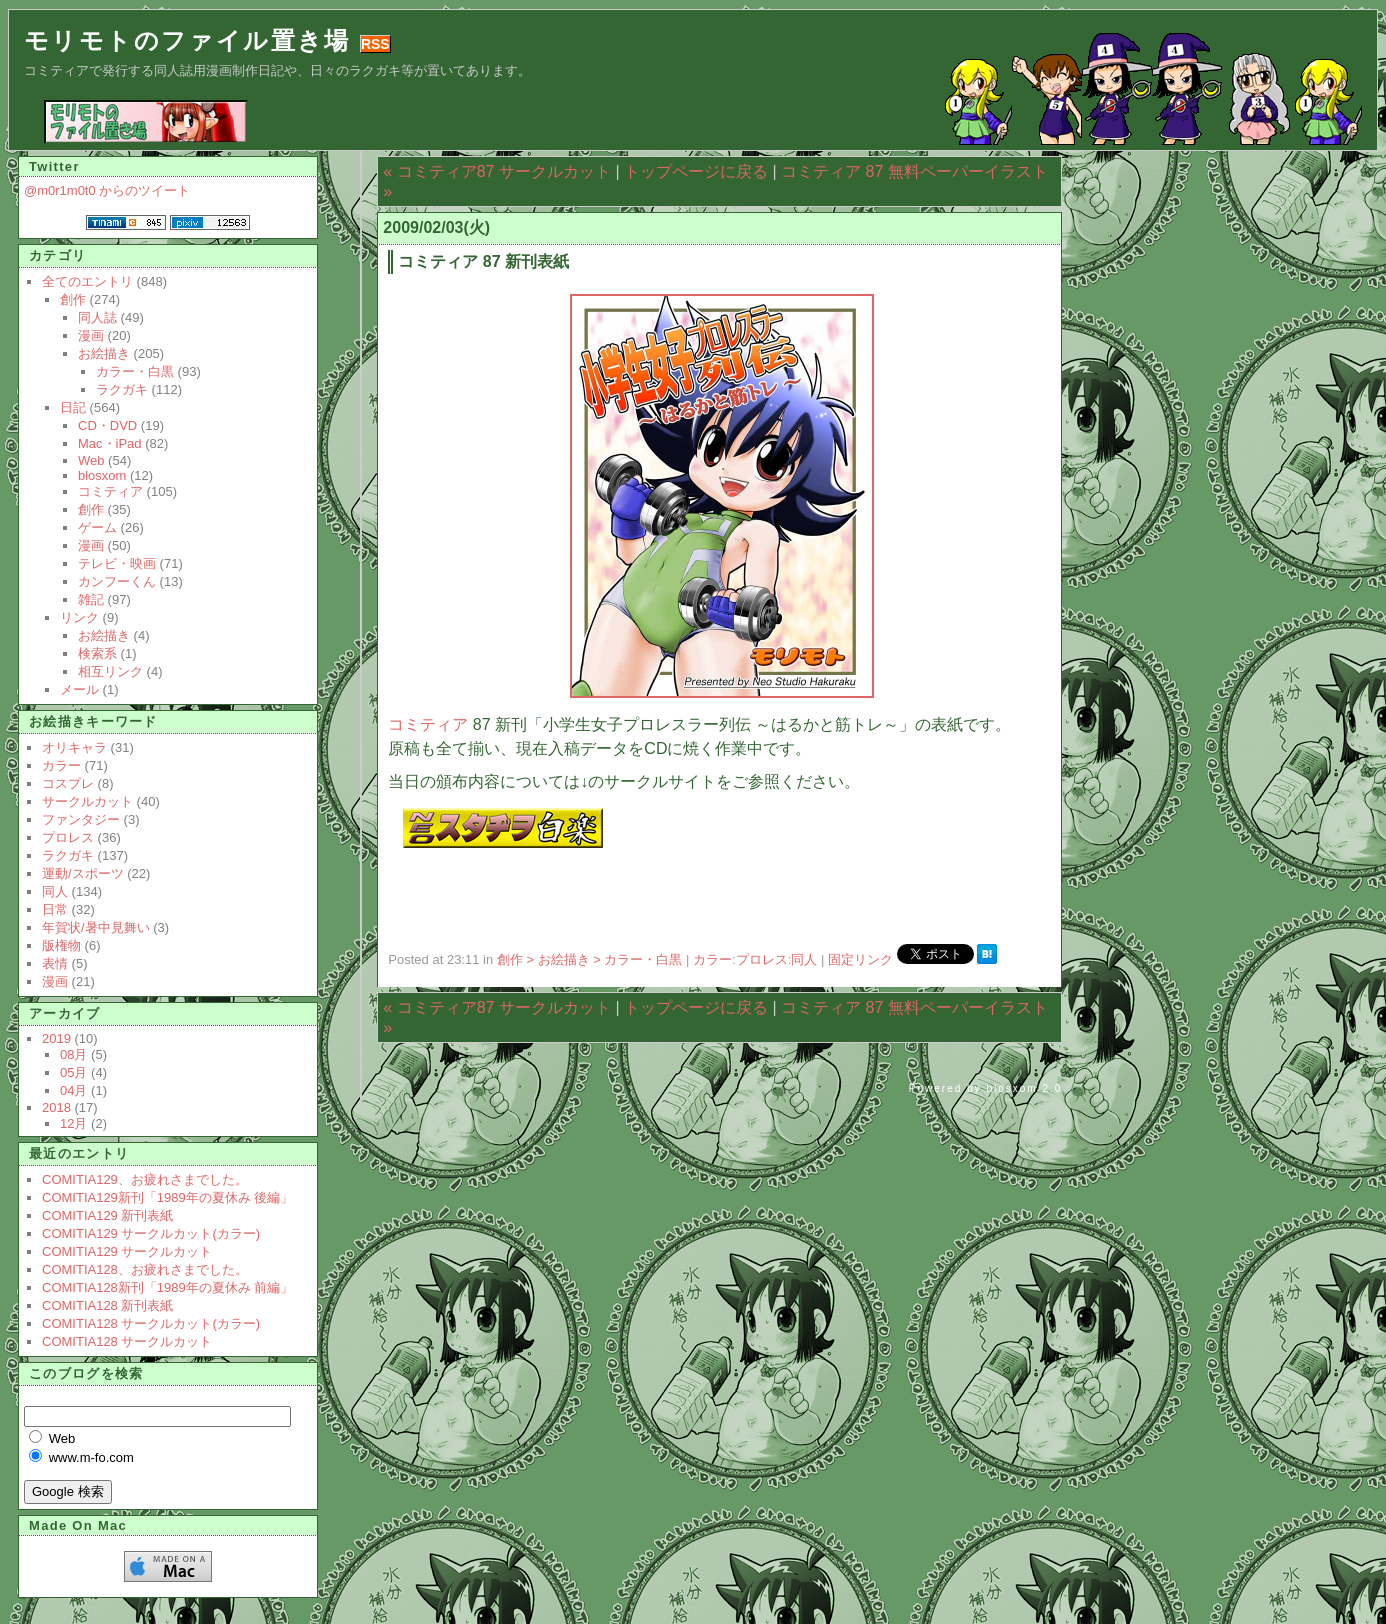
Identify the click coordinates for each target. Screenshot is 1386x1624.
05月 (73, 1072)
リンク (79, 617)
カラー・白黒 (135, 371)
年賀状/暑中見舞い (96, 927)
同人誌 (97, 317)
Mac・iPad (110, 443)
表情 (55, 963)
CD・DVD (107, 425)
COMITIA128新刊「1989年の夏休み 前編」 (167, 1287)
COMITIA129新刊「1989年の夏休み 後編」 (167, 1197)
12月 (73, 1123)
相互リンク (110, 671)
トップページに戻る (696, 171)
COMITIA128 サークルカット (127, 1341)
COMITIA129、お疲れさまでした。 (145, 1179)
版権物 (61, 945)
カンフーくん (117, 581)
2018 (56, 1107)
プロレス (762, 959)
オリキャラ (74, 747)
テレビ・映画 (117, 563)
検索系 (97, 653)
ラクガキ (122, 389)
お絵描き (104, 353)
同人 (804, 959)
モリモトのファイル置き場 (187, 40)
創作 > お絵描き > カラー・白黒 (591, 959)
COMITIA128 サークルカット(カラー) (151, 1323)
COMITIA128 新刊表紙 (107, 1305)
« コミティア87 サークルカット (497, 171)
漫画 (91, 335)
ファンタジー (81, 819)
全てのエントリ (87, 281)
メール (79, 689)
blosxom (102, 475)
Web (91, 460)
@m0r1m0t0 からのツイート (107, 190)
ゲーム (97, 527)
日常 (55, 909)
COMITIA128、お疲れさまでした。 (145, 1269)
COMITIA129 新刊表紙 (107, 1215)
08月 (73, 1054)
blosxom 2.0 (1024, 1088)
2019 (56, 1038)
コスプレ (68, 783)
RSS (375, 44)
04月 (73, 1090)
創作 (73, 299)
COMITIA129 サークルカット (127, 1251)
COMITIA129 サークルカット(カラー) (151, 1233)
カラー (712, 959)
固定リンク (862, 959)
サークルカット (87, 801)
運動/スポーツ (83, 873)
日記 (73, 407)
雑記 (91, 599)
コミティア (428, 724)
